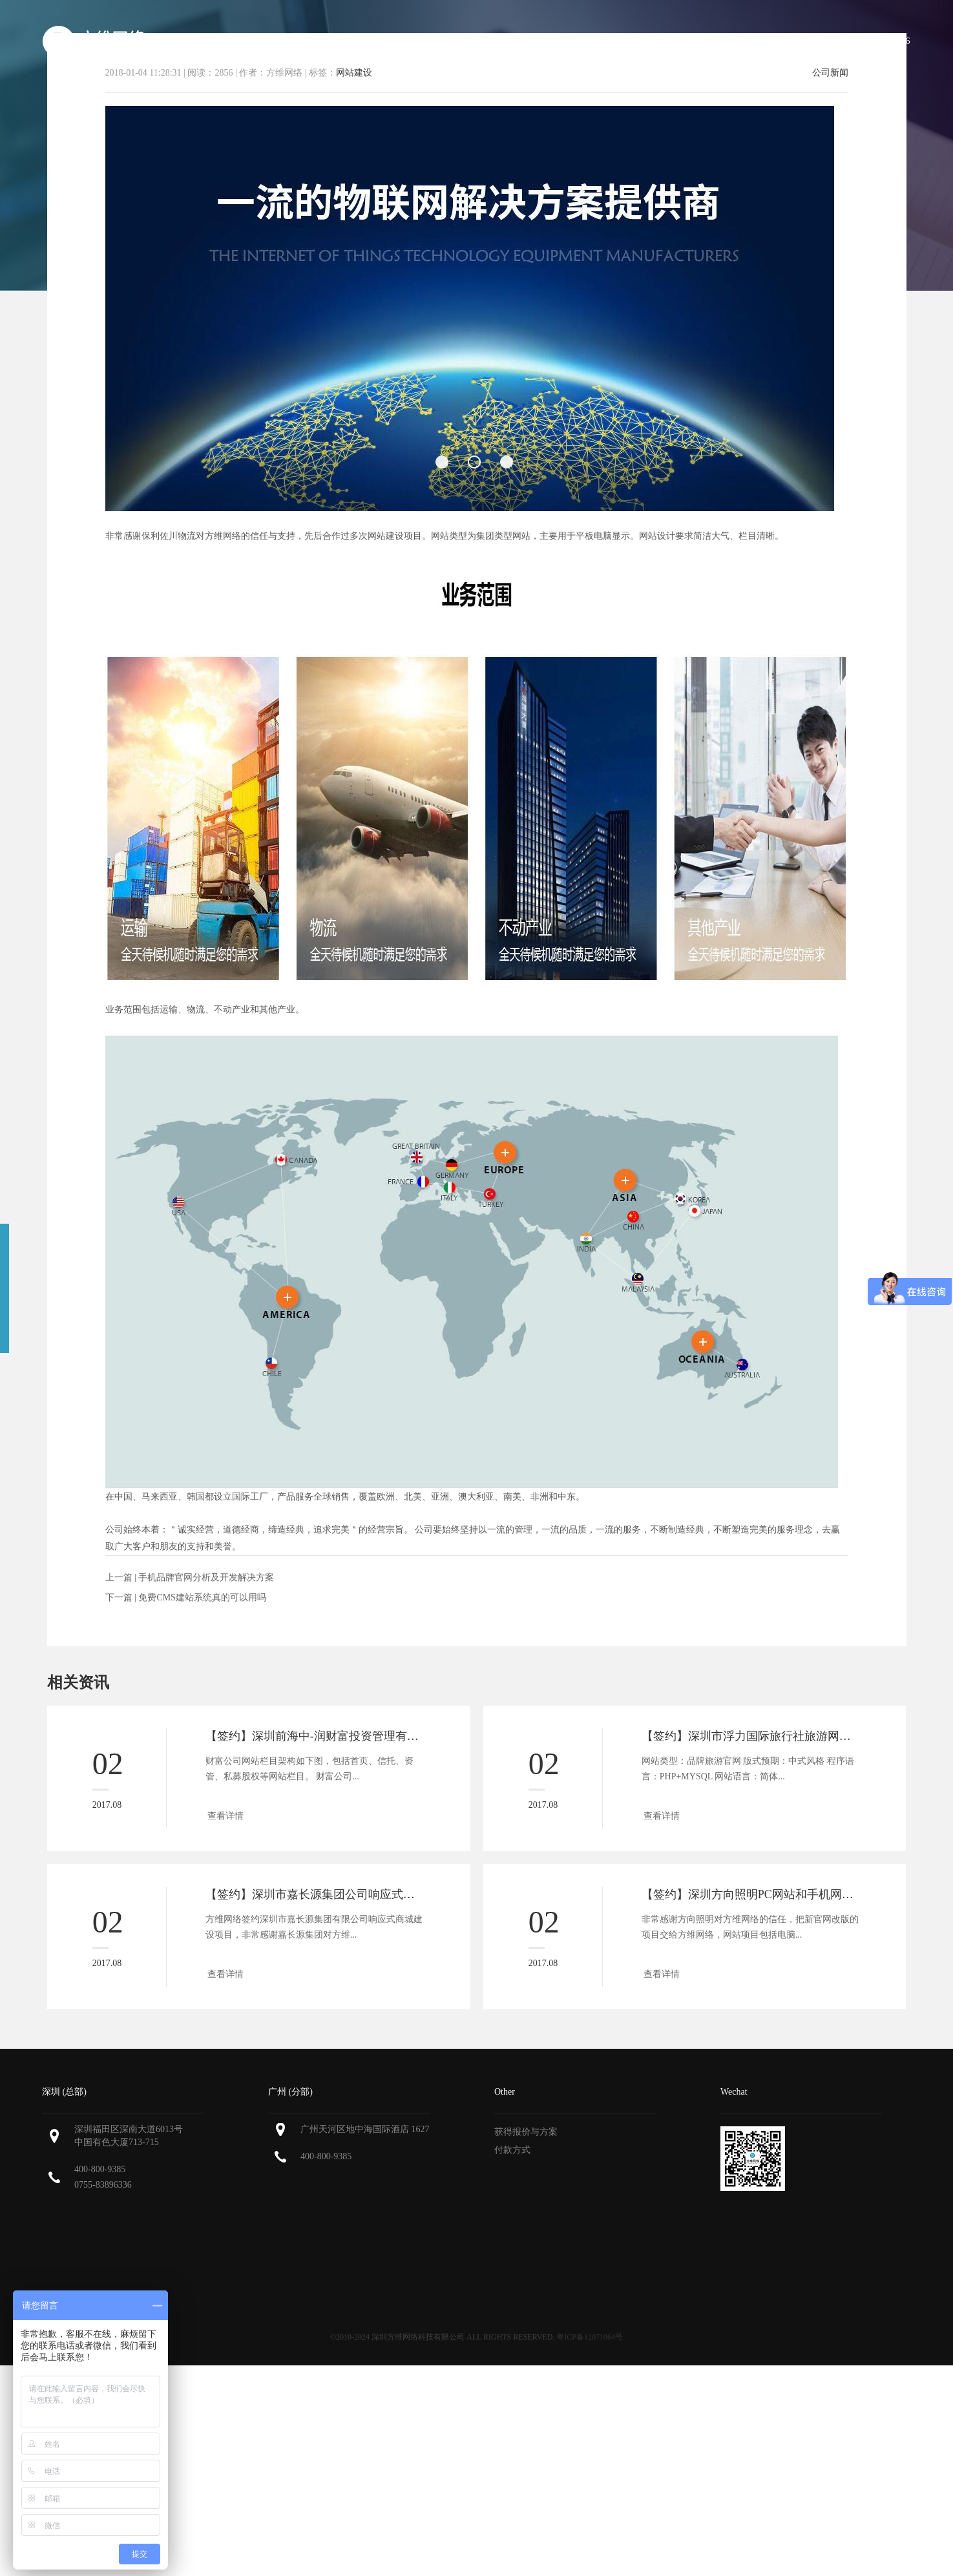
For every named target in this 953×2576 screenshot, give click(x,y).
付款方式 (512, 2150)
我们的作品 (583, 41)
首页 (386, 41)
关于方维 (444, 41)
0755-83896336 (103, 2185)
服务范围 (512, 41)
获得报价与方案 (526, 2132)
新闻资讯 (722, 41)
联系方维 (789, 41)
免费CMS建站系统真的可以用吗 (202, 1597)
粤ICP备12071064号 (589, 2336)
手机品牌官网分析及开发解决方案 (206, 1577)
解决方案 (655, 41)
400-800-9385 (99, 2169)
